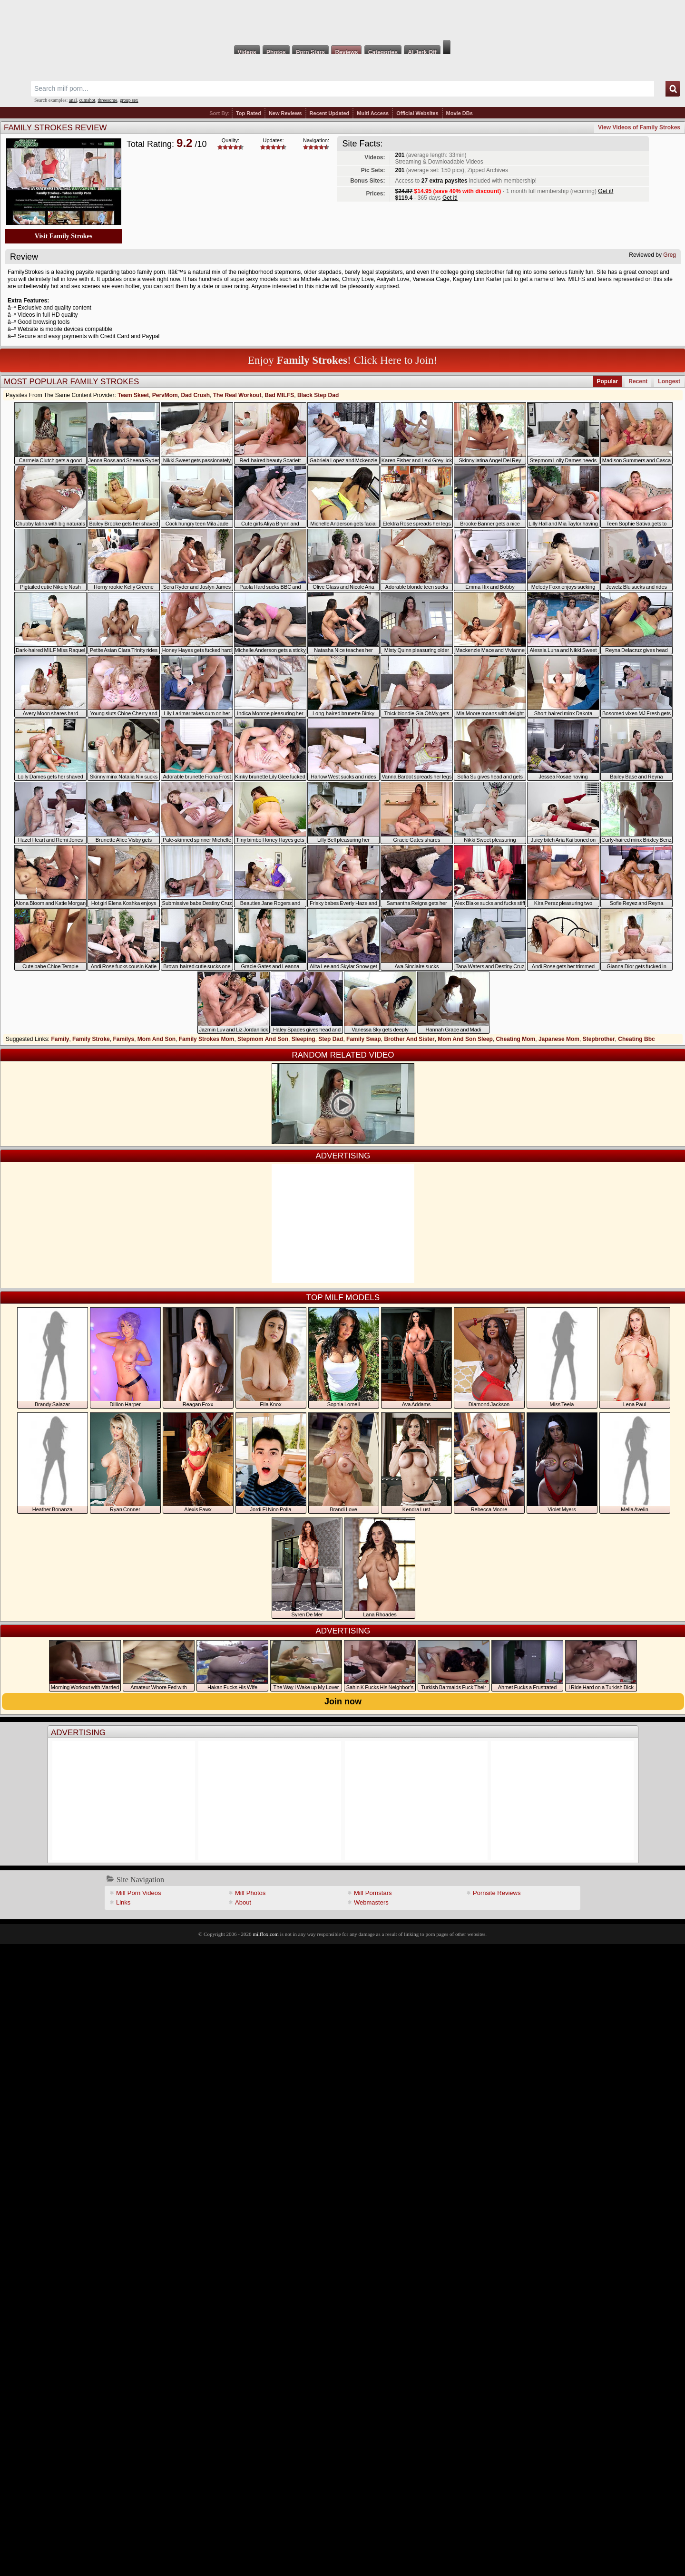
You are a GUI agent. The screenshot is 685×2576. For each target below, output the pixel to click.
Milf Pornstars (372, 1892)
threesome (107, 100)
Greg (669, 255)
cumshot (87, 100)
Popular (607, 381)
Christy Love (358, 279)
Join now (343, 1701)
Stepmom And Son (262, 1039)
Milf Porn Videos (138, 1892)
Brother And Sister (409, 1039)
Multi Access (373, 113)
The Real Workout (237, 395)
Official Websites (417, 113)
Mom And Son (156, 1039)
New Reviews (285, 113)
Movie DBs (459, 113)
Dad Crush (195, 395)
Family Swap (363, 1039)
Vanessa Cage (431, 279)
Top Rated (248, 113)
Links (123, 1902)
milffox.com (265, 1934)
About (243, 1902)
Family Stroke (91, 1039)
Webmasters (371, 1902)
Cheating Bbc (636, 1039)
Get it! (605, 191)
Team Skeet (133, 395)
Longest (669, 381)
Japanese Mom (558, 1039)
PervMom (165, 395)
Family (60, 1039)
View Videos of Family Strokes (639, 127)
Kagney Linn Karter (477, 279)
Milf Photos (250, 1892)
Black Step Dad (318, 395)
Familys (123, 1039)
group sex (128, 100)
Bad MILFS (279, 395)
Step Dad (330, 1039)
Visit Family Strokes (63, 236)
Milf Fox (342, 20)
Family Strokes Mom (207, 1039)
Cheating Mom (516, 1039)
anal (73, 100)
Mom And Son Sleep (465, 1039)
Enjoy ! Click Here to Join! (342, 360)
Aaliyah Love (393, 279)
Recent (637, 381)
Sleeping (303, 1039)
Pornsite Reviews (496, 1892)
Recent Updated (330, 113)
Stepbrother (599, 1039)
